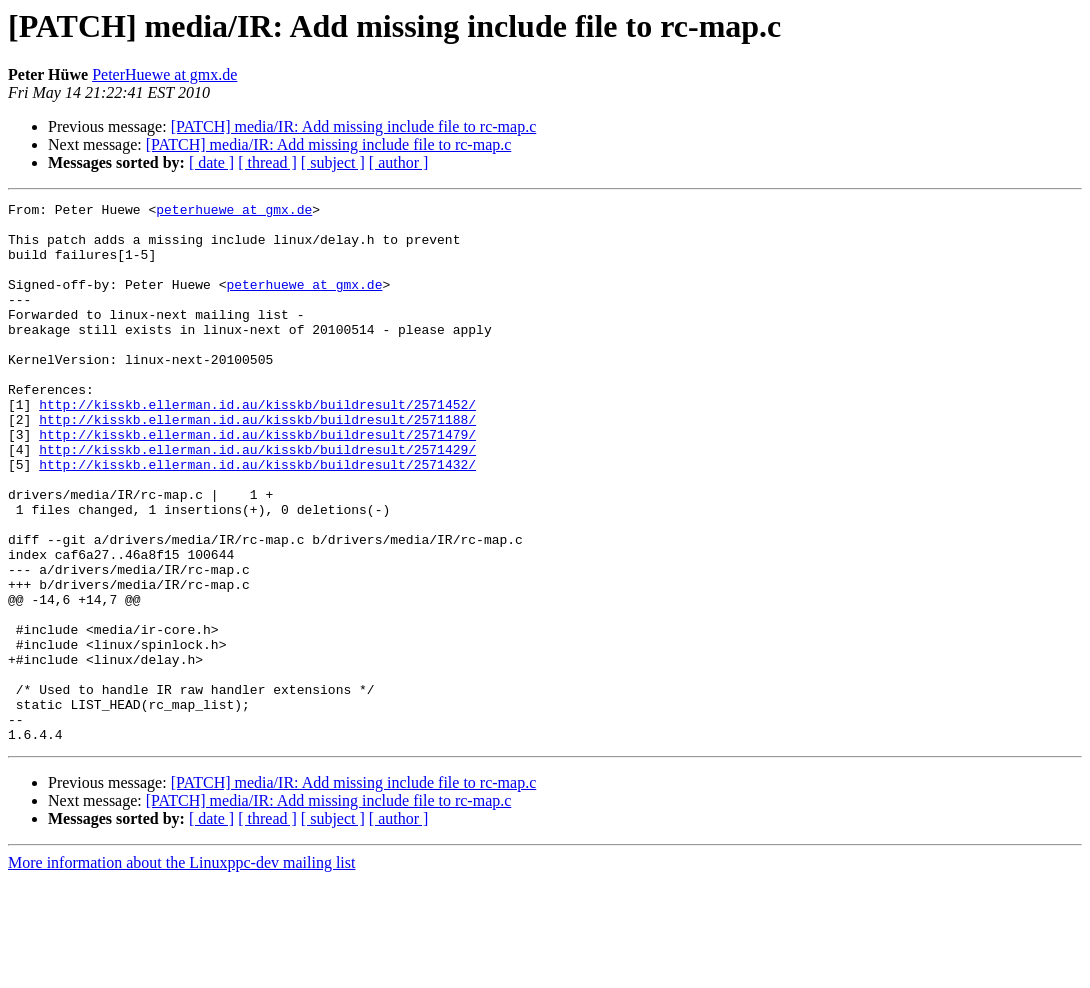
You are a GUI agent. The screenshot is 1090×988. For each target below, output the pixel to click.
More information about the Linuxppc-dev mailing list (181, 970)
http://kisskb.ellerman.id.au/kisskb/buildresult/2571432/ (257, 518)
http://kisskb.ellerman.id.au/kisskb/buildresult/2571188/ (257, 464)
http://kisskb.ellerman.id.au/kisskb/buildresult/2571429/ (257, 500)
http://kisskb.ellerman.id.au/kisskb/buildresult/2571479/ (257, 482)
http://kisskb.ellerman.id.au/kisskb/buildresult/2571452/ (257, 446)
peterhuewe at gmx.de (234, 212)
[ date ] (211, 162)
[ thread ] (267, 162)
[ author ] (399, 162)
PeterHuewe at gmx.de (164, 74)
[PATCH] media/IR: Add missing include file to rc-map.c (354, 126)
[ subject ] (333, 162)
